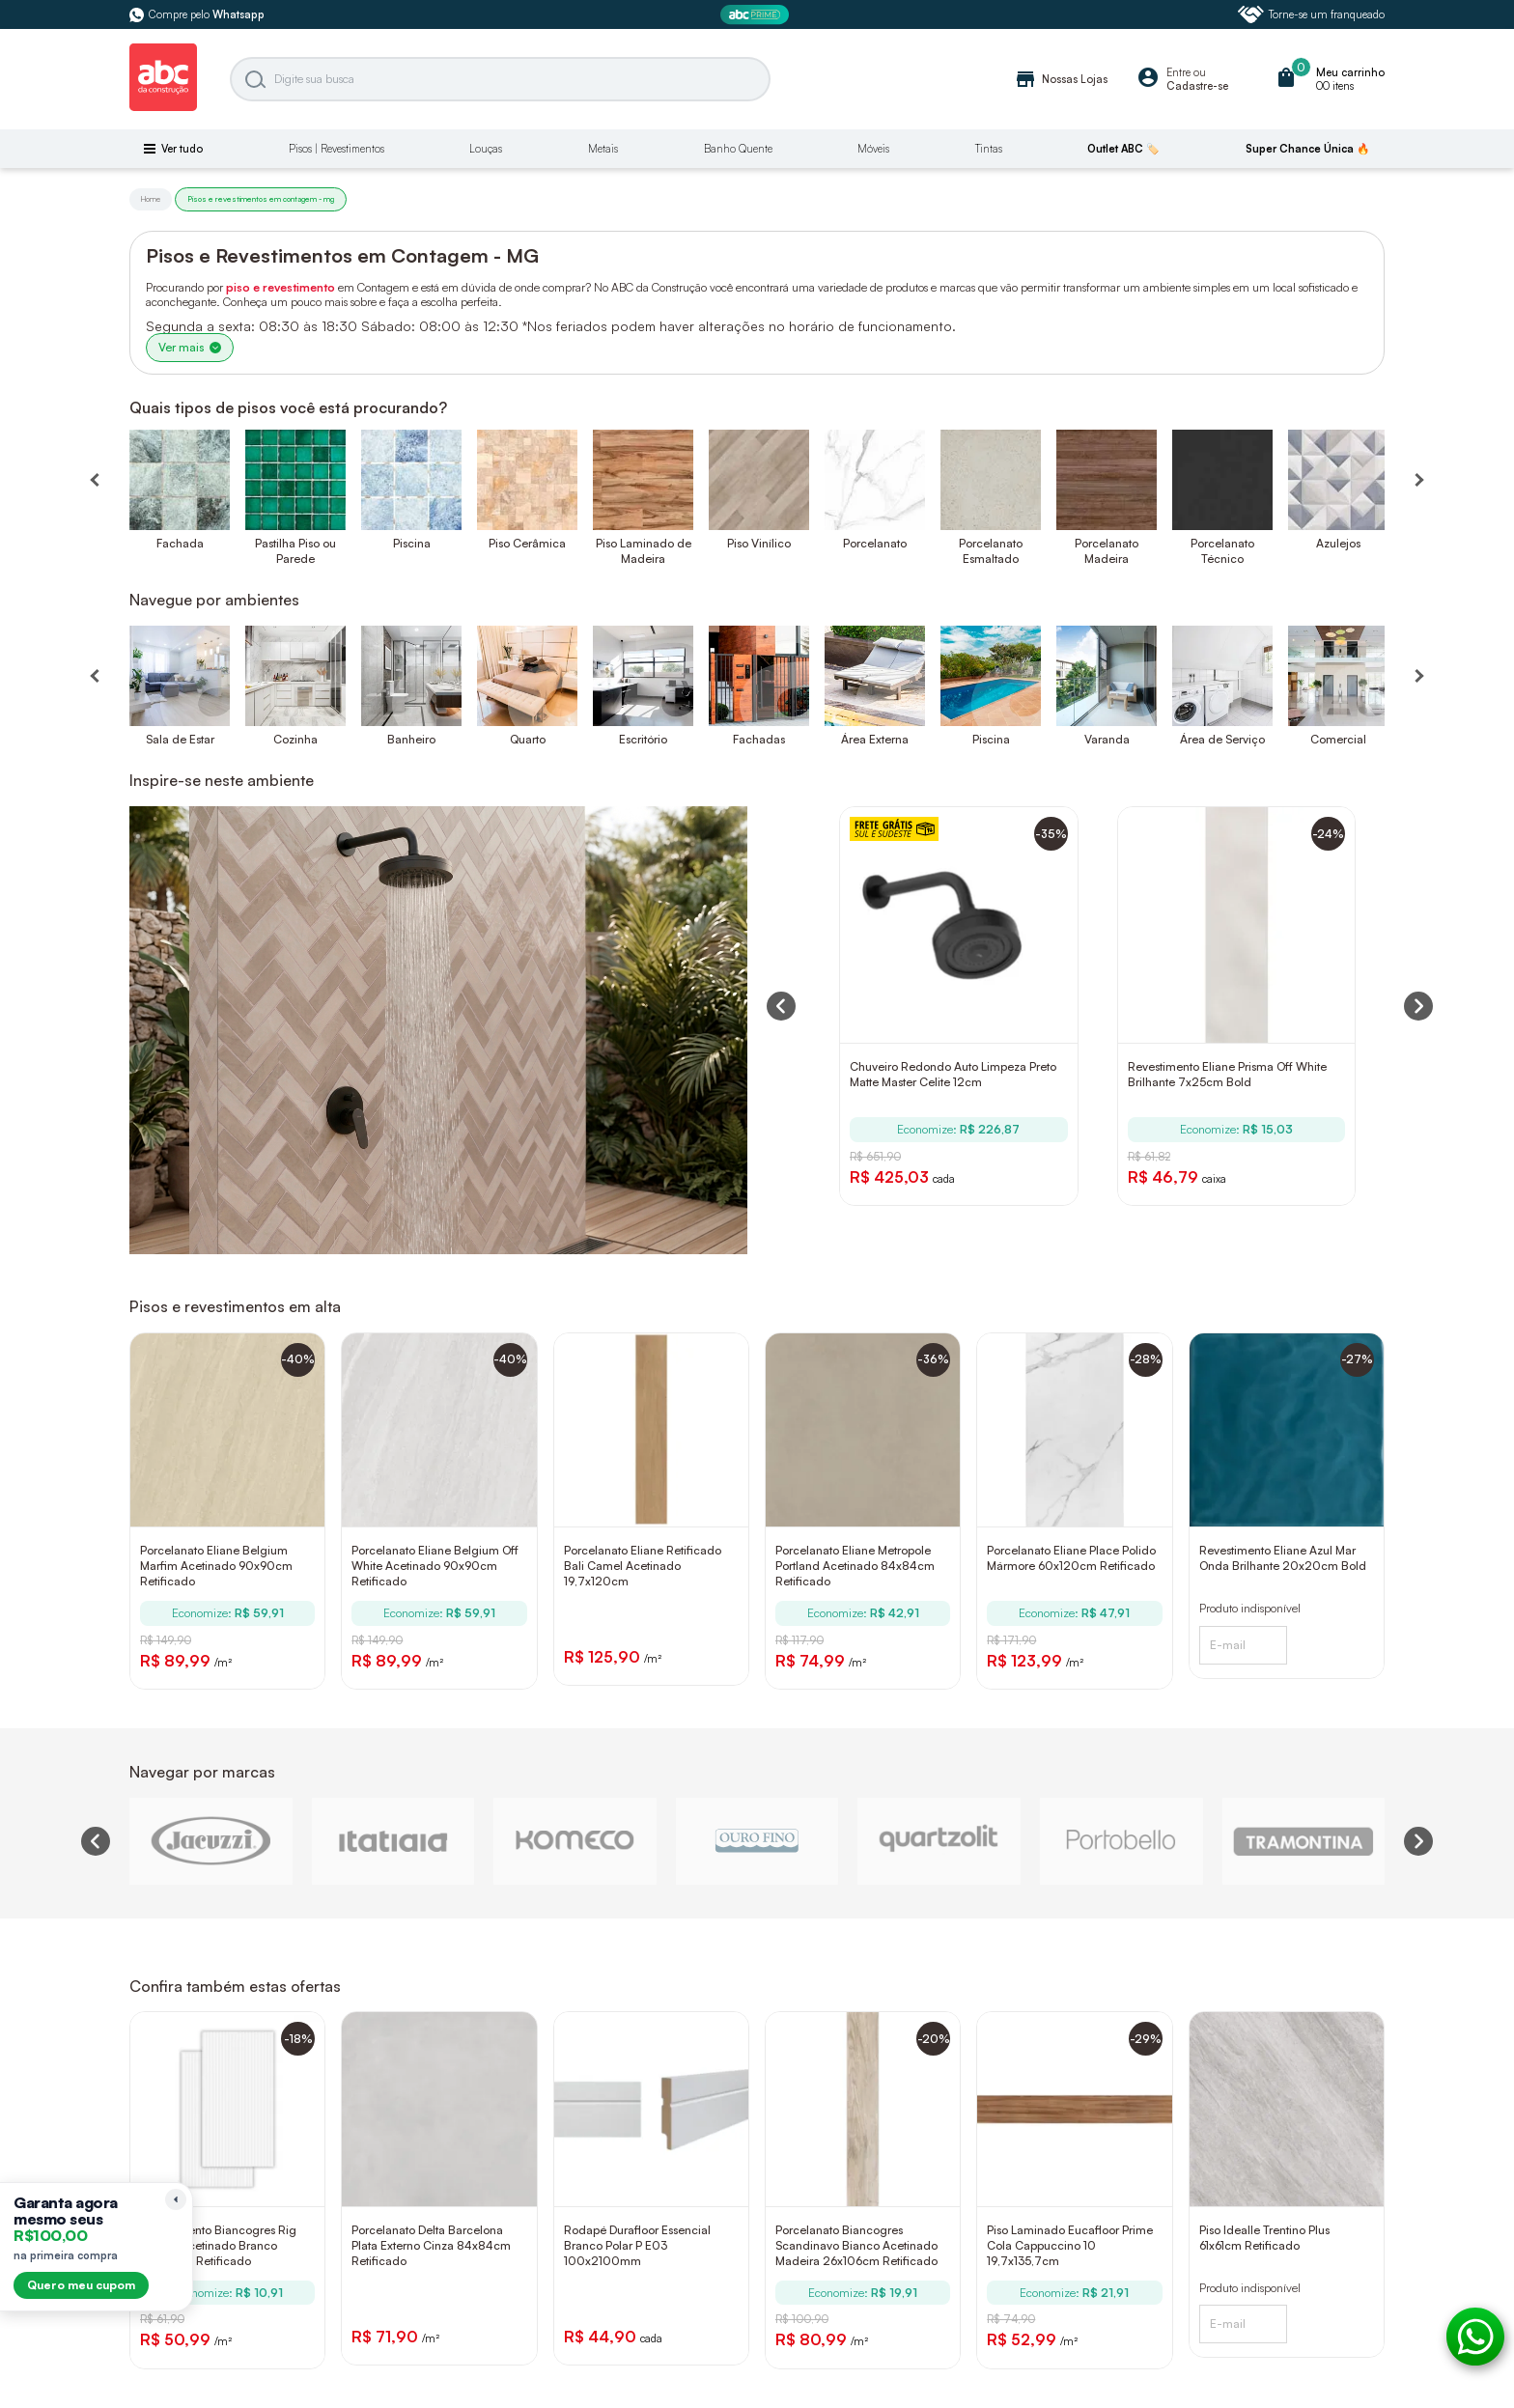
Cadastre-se (1197, 86)
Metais (603, 148)
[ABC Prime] (757, 15)
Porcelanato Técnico (1222, 551)
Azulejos (1338, 543)
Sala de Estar (180, 739)
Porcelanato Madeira (1106, 551)
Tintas (988, 148)
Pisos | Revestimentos (336, 148)
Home (150, 199)
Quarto (528, 739)
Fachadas (759, 739)
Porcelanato (875, 543)
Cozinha (295, 739)
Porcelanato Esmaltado (991, 551)
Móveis (873, 148)
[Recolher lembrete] (175, 2199)
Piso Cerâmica (527, 543)
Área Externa (875, 739)
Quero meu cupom (81, 2285)
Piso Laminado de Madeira (643, 551)
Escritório (643, 739)
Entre (1178, 72)
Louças (485, 148)
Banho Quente (738, 148)
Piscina (412, 543)
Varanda (1107, 739)
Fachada (180, 543)
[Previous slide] (95, 1841)
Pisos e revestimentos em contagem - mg (260, 199)
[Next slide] (1418, 1841)
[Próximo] (1418, 675)
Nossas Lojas (1060, 79)
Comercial (1338, 739)
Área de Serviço (1222, 739)
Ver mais (189, 347)
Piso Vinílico (759, 543)
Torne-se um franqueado (1311, 14)
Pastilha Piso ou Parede (295, 551)
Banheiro (411, 739)
